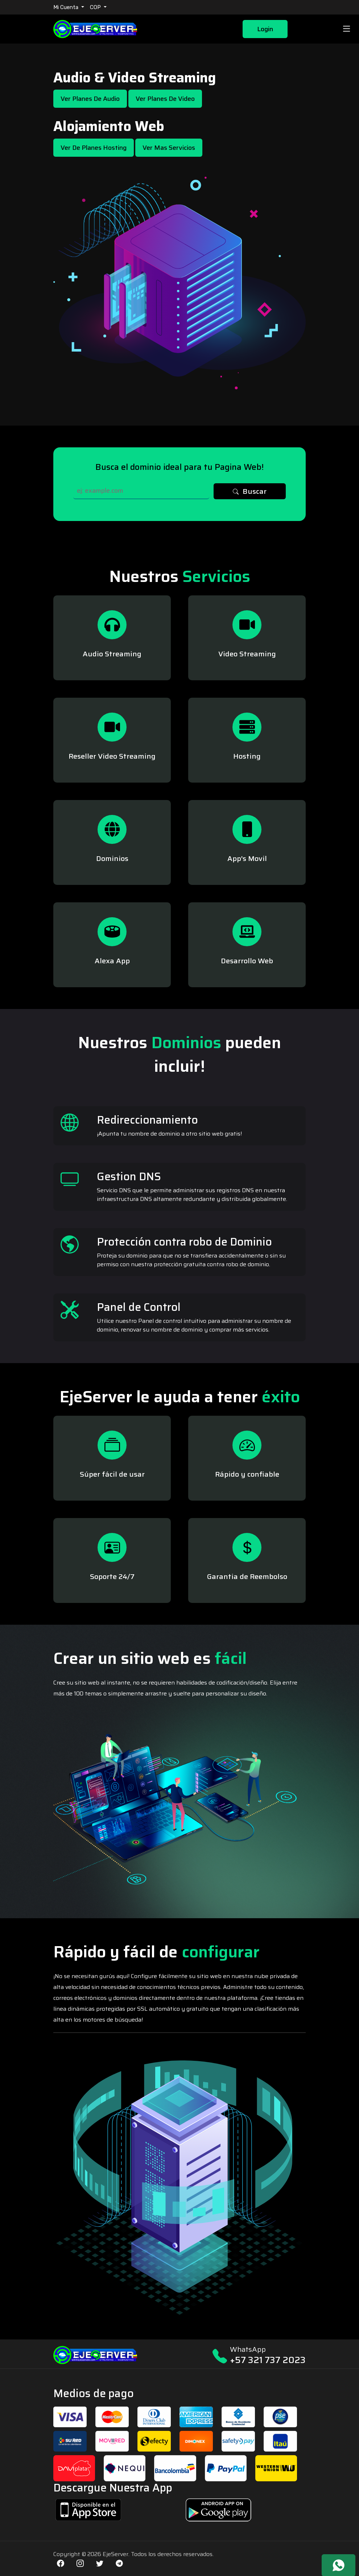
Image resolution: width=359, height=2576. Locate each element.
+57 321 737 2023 (268, 2360)
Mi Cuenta (66, 7)
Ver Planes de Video (165, 99)
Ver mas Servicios (169, 148)
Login (265, 29)
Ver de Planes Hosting (94, 148)
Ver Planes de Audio (90, 99)
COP (96, 7)
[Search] (141, 491)
